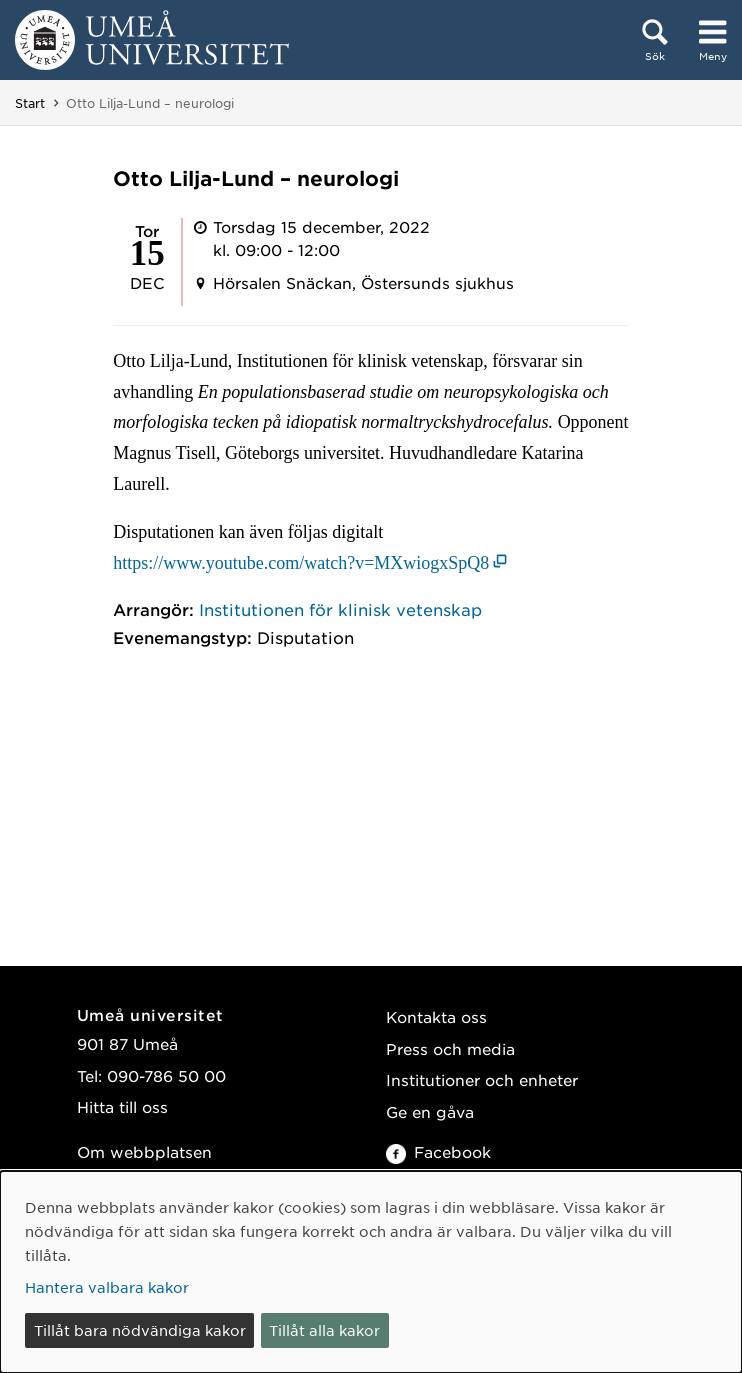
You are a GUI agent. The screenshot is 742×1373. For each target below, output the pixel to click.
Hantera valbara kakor (107, 1287)
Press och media (450, 1048)
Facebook (438, 1151)
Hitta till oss (122, 1106)
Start (30, 103)
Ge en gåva (430, 1111)
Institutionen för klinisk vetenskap (340, 609)
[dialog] (371, 1272)
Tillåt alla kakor (324, 1330)
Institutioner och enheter (482, 1079)
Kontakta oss (436, 1016)
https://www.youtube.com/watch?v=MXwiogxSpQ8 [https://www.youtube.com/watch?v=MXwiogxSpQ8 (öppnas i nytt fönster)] (301, 563)
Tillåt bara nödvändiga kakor (140, 1330)
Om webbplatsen (144, 1151)
